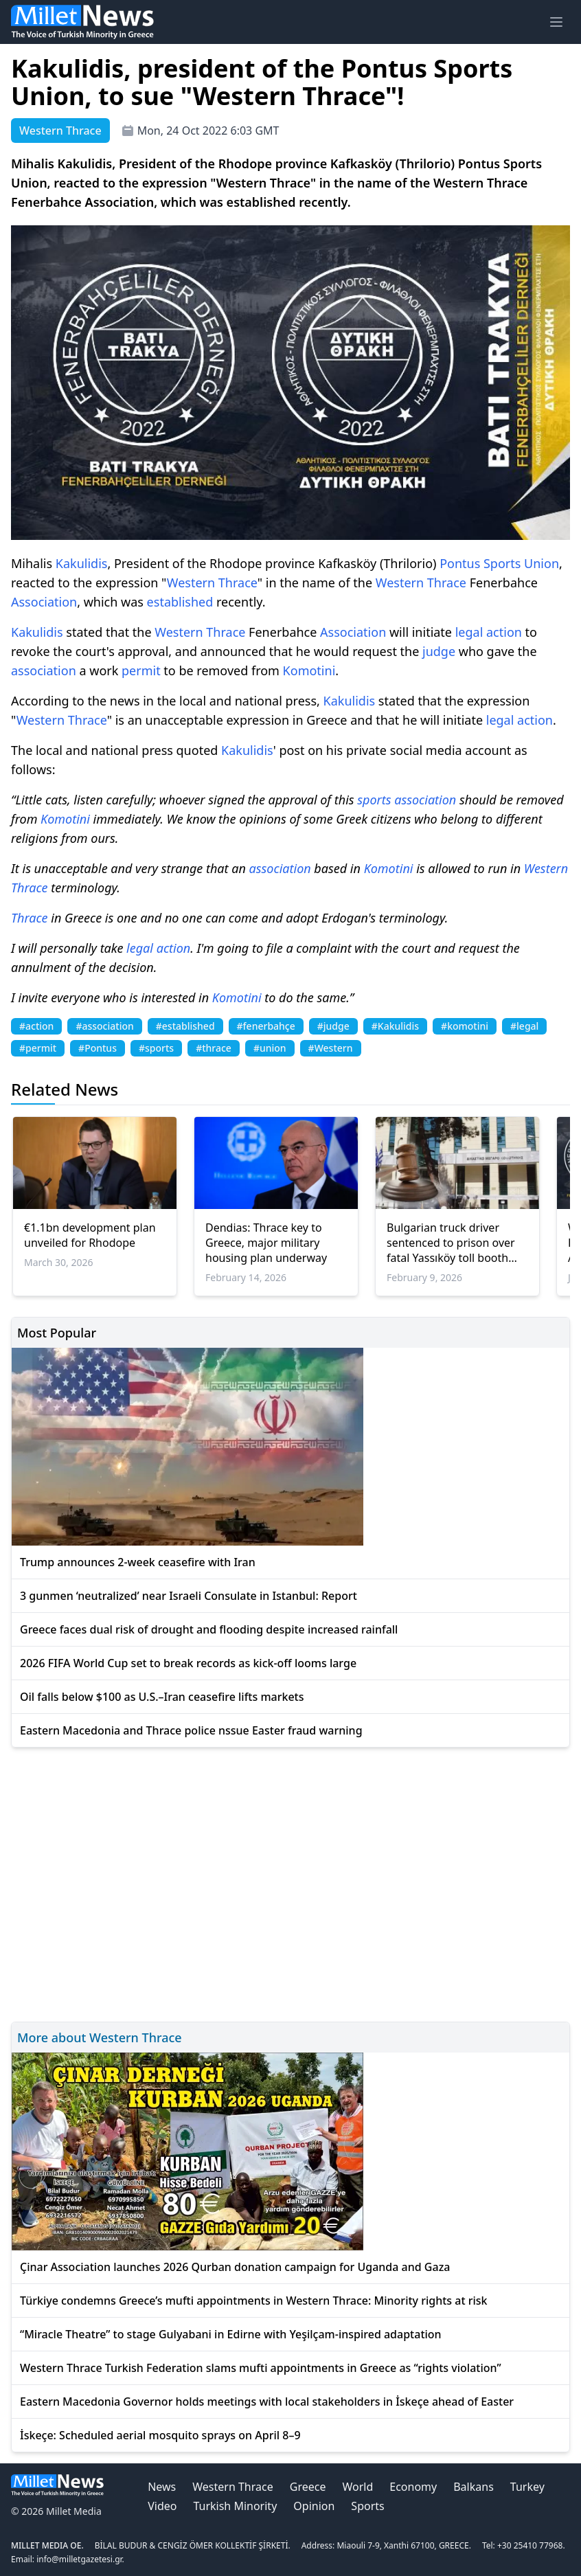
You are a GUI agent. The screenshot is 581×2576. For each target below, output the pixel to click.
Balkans (473, 2486)
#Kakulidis (395, 1025)
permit (141, 670)
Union (541, 563)
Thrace (238, 582)
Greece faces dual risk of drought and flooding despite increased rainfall (209, 1629)
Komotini (309, 670)
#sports (156, 1047)
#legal (524, 1025)
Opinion (313, 2505)
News (162, 2486)
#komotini (464, 1025)
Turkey (527, 2486)
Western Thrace (232, 2486)
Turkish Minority (235, 2505)
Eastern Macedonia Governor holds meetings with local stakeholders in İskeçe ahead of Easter (267, 2401)
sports (374, 799)
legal (469, 632)
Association (44, 602)
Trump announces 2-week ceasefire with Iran (137, 1562)
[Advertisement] (290, 1882)
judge (438, 651)
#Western (330, 1047)
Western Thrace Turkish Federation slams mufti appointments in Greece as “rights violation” (260, 2367)
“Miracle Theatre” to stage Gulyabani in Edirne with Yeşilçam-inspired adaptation (231, 2334)
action (504, 632)
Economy (413, 2486)
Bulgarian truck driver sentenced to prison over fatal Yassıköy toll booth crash (451, 1242)
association (43, 670)
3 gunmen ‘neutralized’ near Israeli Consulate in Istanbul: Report (188, 1595)
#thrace (213, 1047)
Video (162, 2505)
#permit (37, 1047)
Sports (502, 563)
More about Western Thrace (99, 2037)
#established (185, 1025)
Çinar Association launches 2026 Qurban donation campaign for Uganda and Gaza (235, 2266)
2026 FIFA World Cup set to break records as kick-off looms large (188, 1663)
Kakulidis (82, 563)
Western (191, 582)
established (180, 602)
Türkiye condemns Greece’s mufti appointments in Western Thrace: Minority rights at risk (254, 2300)
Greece (308, 2486)
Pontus (460, 563)
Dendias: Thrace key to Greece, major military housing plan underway (266, 1242)
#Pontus (97, 1047)
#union (269, 1047)
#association (104, 1025)
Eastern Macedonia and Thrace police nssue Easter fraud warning (191, 1730)
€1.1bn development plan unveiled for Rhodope (90, 1235)
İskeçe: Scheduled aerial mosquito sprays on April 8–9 (160, 2435)
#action (36, 1025)
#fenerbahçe (266, 1025)
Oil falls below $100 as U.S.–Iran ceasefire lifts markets (162, 1696)
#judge (333, 1025)
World (357, 2486)
